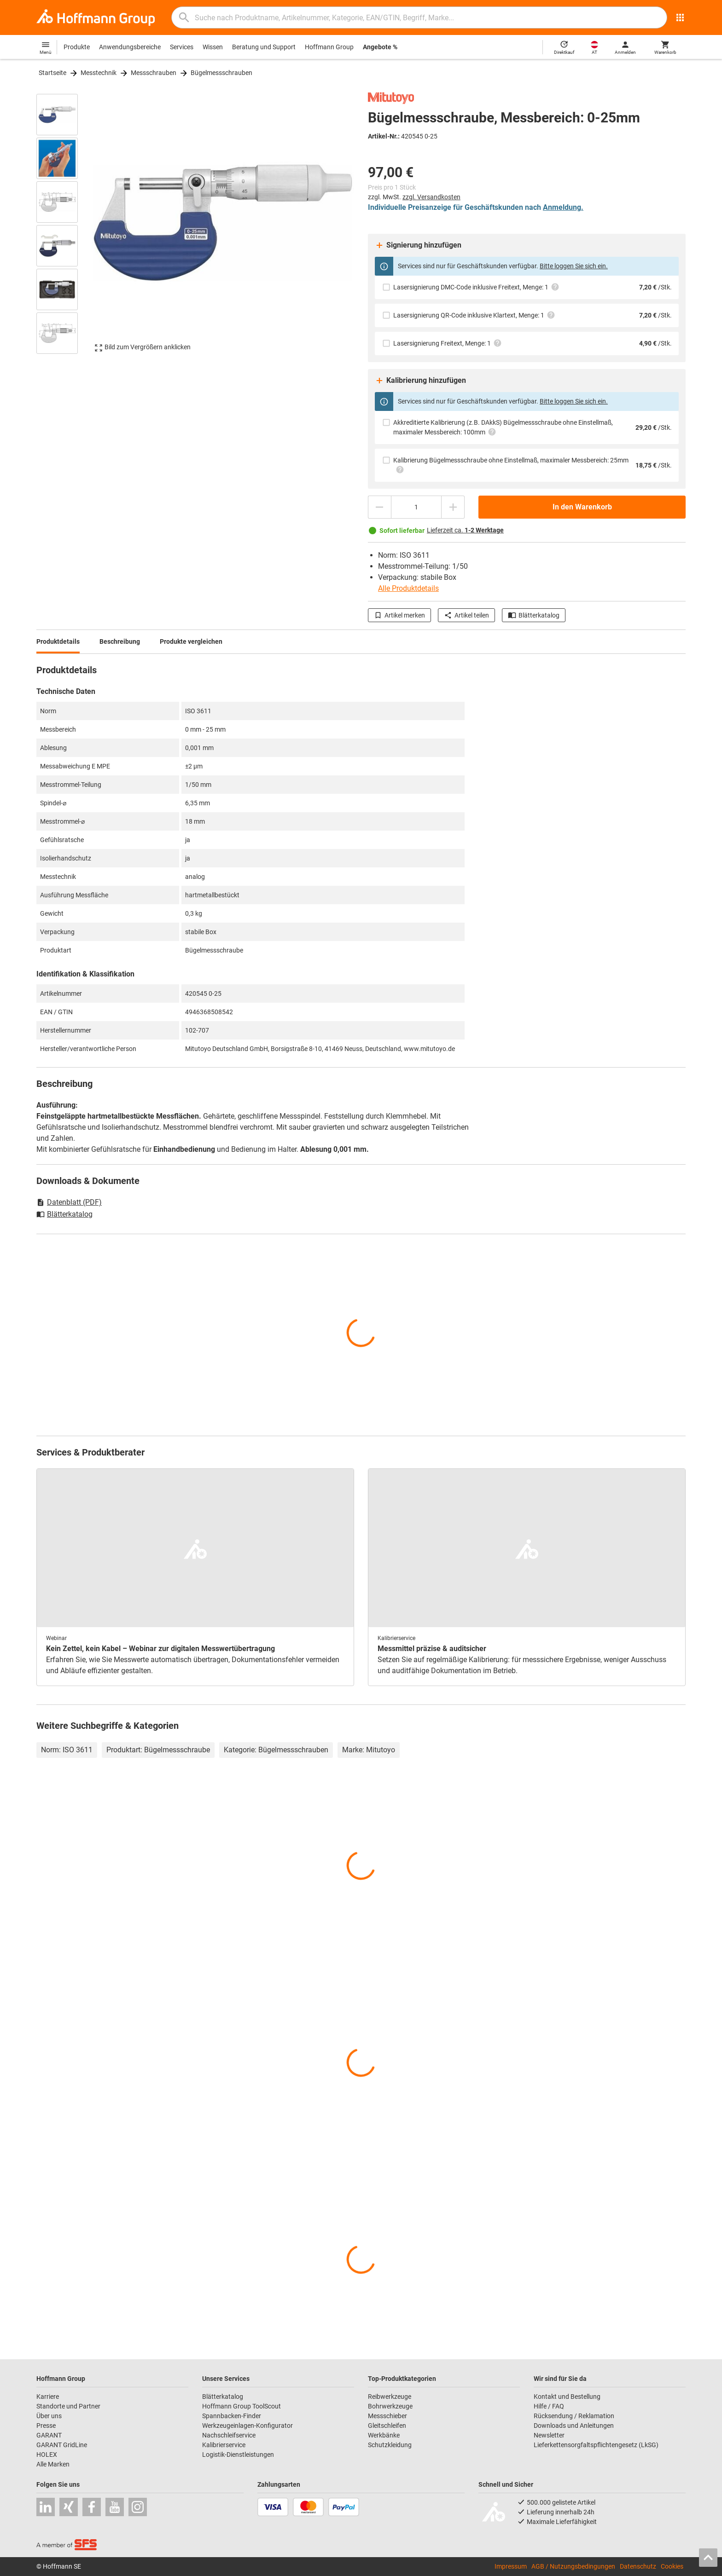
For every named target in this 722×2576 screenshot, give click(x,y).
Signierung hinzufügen (418, 245)
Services (181, 47)
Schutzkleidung (390, 2445)
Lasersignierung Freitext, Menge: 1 (447, 343)
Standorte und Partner (68, 2406)
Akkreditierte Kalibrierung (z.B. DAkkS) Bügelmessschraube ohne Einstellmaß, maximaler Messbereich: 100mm (503, 427)
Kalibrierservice (223, 2445)
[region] (64, 223)
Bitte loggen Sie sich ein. (574, 266)
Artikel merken (399, 615)
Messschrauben (153, 72)
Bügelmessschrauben (221, 72)
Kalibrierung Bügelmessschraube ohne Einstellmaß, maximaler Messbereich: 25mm (511, 465)
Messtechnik (98, 72)
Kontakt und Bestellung (567, 2396)
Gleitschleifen (387, 2425)
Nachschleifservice (229, 2435)
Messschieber (387, 2416)
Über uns (49, 2416)
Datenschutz (638, 2566)
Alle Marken (53, 2464)
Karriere (47, 2396)
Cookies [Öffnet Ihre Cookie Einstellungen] (672, 2566)
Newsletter (549, 2435)
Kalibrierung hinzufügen (420, 380)
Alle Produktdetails (408, 588)
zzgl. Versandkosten (431, 197)
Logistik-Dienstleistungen (238, 2454)
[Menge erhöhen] (453, 507)
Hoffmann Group (329, 47)
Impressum (511, 2566)
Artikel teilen (466, 615)
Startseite (52, 72)
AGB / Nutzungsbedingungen (573, 2566)
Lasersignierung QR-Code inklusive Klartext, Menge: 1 (474, 315)
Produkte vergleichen (191, 641)
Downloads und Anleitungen (574, 2425)
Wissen (213, 47)
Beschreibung (119, 641)
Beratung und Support (264, 47)
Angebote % (380, 47)
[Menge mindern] (379, 507)
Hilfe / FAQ (549, 2406)
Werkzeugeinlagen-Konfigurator (247, 2425)
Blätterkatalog (533, 615)
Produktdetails (58, 641)
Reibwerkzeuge (389, 2396)
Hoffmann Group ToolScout (241, 2406)
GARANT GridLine (61, 2445)
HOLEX (46, 2454)
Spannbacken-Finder (231, 2416)
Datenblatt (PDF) (69, 1202)
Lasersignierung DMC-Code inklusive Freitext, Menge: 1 (476, 287)
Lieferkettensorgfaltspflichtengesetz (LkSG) (596, 2445)
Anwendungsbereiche (130, 47)
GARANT (49, 2435)
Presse (46, 2425)
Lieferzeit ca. (465, 530)
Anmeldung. (563, 207)
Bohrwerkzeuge (390, 2406)
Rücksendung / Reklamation (574, 2416)
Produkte (77, 47)
